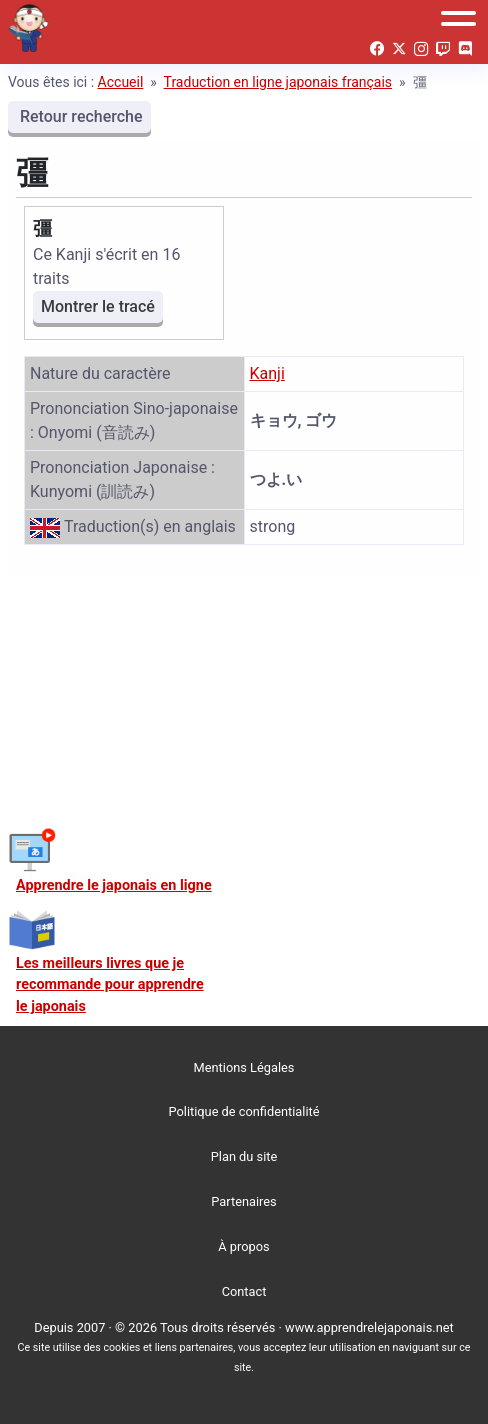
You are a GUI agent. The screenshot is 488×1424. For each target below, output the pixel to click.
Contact (244, 1291)
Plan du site (244, 1156)
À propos (243, 1246)
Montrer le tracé (98, 306)
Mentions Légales (244, 1067)
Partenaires (243, 1201)
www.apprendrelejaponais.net (369, 1327)
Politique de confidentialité (244, 1111)
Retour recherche (79, 116)
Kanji (267, 373)
